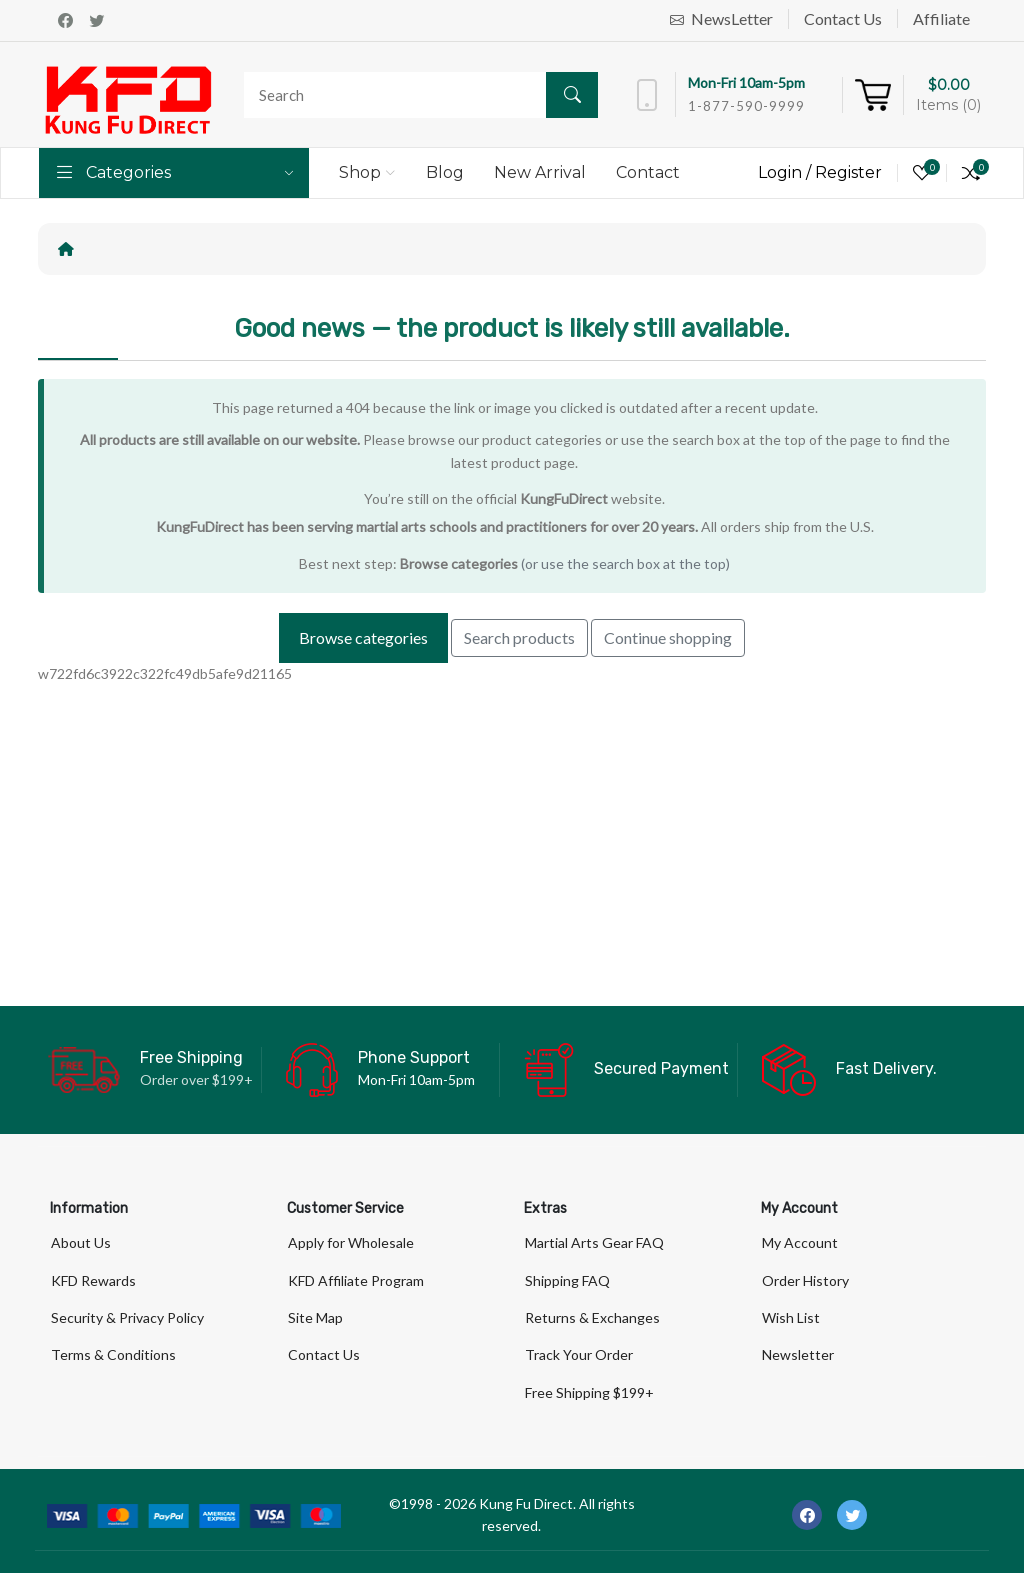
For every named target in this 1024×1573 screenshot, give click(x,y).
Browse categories (459, 563)
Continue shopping (668, 637)
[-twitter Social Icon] (852, 1515)
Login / (786, 172)
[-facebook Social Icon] (807, 1515)
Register (848, 172)
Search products (519, 637)
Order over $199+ (196, 1079)
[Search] (416, 95)
